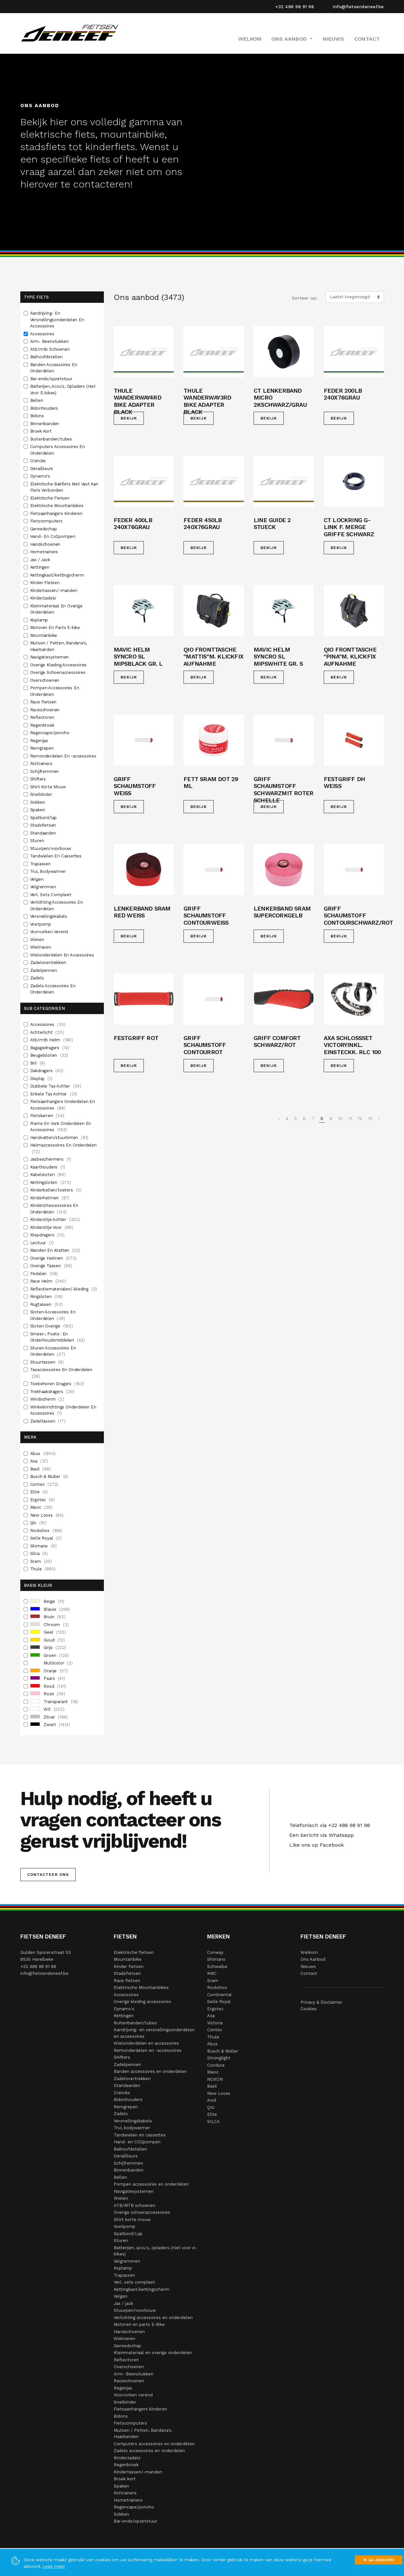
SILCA (213, 2121)
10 (340, 1118)
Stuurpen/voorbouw (51, 848)
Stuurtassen (47, 1362)
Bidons (37, 415)
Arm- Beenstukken (50, 341)
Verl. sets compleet (134, 2282)
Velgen (37, 879)
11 (350, 1118)
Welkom (249, 39)
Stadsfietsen (43, 825)
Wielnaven (41, 947)
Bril (37, 1063)
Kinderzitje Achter (55, 1219)
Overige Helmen (53, 1258)
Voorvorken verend (133, 2394)
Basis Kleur (38, 1585)
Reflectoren (43, 717)
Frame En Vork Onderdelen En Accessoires (60, 1127)
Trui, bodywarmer (132, 2127)
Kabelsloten (48, 1174)
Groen (49, 1655)
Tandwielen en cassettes (140, 2135)
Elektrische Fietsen (50, 498)
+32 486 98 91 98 (294, 6)
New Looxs (47, 1515)
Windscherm (47, 1399)
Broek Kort (41, 431)
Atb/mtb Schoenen (50, 349)
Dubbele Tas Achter (55, 1086)
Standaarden (43, 833)
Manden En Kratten (55, 1250)
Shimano (43, 1546)
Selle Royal (46, 1538)
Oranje (49, 1671)
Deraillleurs (42, 468)
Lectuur (42, 1243)
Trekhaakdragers (52, 1391)
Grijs (48, 1647)
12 (360, 1118)
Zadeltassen (48, 1421)
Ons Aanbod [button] (289, 39)
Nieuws (333, 39)
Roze (47, 1694)
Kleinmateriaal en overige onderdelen (153, 2352)
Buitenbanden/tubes (51, 439)
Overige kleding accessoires (142, 2001)
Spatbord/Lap (128, 2233)
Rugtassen (46, 1304)
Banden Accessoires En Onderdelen (53, 368)
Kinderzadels (43, 598)
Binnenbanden (45, 423)
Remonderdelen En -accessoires (64, 756)
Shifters (38, 779)
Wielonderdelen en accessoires (146, 2043)
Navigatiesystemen (50, 657)
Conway (215, 1952)
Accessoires (43, 333)
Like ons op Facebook (315, 1845)
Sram (41, 1561)
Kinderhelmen (50, 1198)
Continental (219, 1994)
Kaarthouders (47, 1167)
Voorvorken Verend (49, 931)
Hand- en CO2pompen (137, 2141)
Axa (39, 1461)
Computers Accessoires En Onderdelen (57, 450)
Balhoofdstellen (47, 356)
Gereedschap (44, 528)
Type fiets (36, 297)
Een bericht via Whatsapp (320, 1835)
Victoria (214, 2022)
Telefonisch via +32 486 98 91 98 (328, 1825)
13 (370, 1118)
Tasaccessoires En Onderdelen (61, 1373)
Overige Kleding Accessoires (59, 664)
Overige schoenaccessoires (142, 2212)
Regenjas (39, 740)
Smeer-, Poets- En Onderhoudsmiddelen (57, 1337)
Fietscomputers (47, 521)
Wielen (38, 939)
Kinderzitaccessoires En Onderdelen (54, 1209)
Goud (47, 1640)
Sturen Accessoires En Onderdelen (53, 1352)
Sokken (38, 802)
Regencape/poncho (50, 732)
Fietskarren (47, 1115)
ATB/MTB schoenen (134, 2205)
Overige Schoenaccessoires (58, 672)
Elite (39, 1492)
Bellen (37, 400)
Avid (211, 2100)
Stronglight (218, 2057)
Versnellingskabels (49, 916)
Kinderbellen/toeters (56, 1190)
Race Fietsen (44, 701)
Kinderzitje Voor (51, 1227)
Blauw (50, 1609)
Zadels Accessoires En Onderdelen (53, 989)
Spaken (38, 809)
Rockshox (46, 1530)
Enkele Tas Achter (53, 1094)
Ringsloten (46, 1296)
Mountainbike (44, 635)
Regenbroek (43, 725)
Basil (40, 1469)
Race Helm (48, 1281)
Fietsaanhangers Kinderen (57, 513)
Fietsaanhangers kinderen (140, 2409)
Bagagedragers (49, 1048)
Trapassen (41, 863)
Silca (39, 1553)
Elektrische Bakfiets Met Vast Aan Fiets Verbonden (64, 487)
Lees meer (54, 2566)
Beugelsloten (49, 1055)
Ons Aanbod (312, 1959)
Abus (43, 1453)
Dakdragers (47, 1071)
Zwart (50, 1724)
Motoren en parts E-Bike (139, 2324)
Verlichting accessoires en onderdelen (153, 2317)
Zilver (49, 1717)
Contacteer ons (48, 1874)
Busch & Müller (49, 1476)
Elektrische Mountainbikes (57, 505)
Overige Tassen (51, 1266)
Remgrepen (42, 748)
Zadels (37, 977)
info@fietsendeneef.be (358, 6)
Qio (38, 1523)
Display (41, 1078)
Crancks (38, 460)
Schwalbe (217, 1966)
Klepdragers (47, 1235)
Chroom (49, 1625)
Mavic (41, 1507)
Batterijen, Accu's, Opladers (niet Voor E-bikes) (63, 389)
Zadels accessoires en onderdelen (149, 2450)
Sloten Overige (51, 1326)
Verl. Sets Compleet (51, 894)
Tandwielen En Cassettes (56, 856)
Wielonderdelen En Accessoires (62, 955)
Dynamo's (40, 476)
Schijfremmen (45, 771)
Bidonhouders (44, 408)
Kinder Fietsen (45, 582)
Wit (47, 1709)
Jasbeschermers (50, 1159)
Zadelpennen (44, 970)
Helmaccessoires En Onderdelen (63, 1149)
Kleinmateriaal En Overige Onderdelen (56, 609)
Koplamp (39, 620)
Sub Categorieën (44, 1008)
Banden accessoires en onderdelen (150, 2071)
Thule (43, 1569)
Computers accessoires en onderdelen (154, 2443)
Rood (48, 1686)
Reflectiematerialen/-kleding (63, 1289)
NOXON (215, 2079)
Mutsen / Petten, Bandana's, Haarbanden (58, 646)
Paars (47, 1678)
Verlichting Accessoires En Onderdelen (56, 905)
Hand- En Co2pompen (53, 536)
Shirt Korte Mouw (48, 786)
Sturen (38, 840)
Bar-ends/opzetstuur (52, 378)
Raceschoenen (45, 709)
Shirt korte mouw (132, 2219)
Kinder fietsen (129, 1966)
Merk (30, 1437)
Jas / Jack (40, 559)
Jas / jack (123, 2303)
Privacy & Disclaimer (321, 2002)
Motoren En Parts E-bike (55, 627)
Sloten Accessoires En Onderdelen (53, 1315)
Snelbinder (41, 794)
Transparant (54, 1702)
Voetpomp (41, 924)
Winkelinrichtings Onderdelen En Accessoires (63, 1411)
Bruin (48, 1617)
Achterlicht (47, 1032)
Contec (44, 1484)
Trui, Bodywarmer (48, 871)
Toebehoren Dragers (57, 1384)
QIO (211, 2107)
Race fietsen (127, 1980)
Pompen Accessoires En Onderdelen (54, 691)
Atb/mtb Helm (51, 1040)
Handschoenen (46, 544)
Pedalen (44, 1273)
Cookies (308, 2008)
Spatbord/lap (44, 817)
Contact (367, 39)
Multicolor (51, 1663)
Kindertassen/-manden (54, 590)
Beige (47, 1601)
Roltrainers (42, 763)
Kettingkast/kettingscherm (58, 575)
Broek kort (125, 2478)
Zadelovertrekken (48, 962)
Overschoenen (45, 680)
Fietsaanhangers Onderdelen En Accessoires (62, 1105)
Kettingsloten (50, 1182)
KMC (212, 1973)
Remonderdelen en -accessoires (148, 2050)
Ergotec (42, 1500)
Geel (48, 1632)
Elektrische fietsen (134, 1952)
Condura (215, 2065)
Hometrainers (44, 551)
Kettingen (40, 567)
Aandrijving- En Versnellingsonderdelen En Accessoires (57, 319)
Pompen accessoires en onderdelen (151, 2184)
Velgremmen (43, 886)
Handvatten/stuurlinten (59, 1137)
